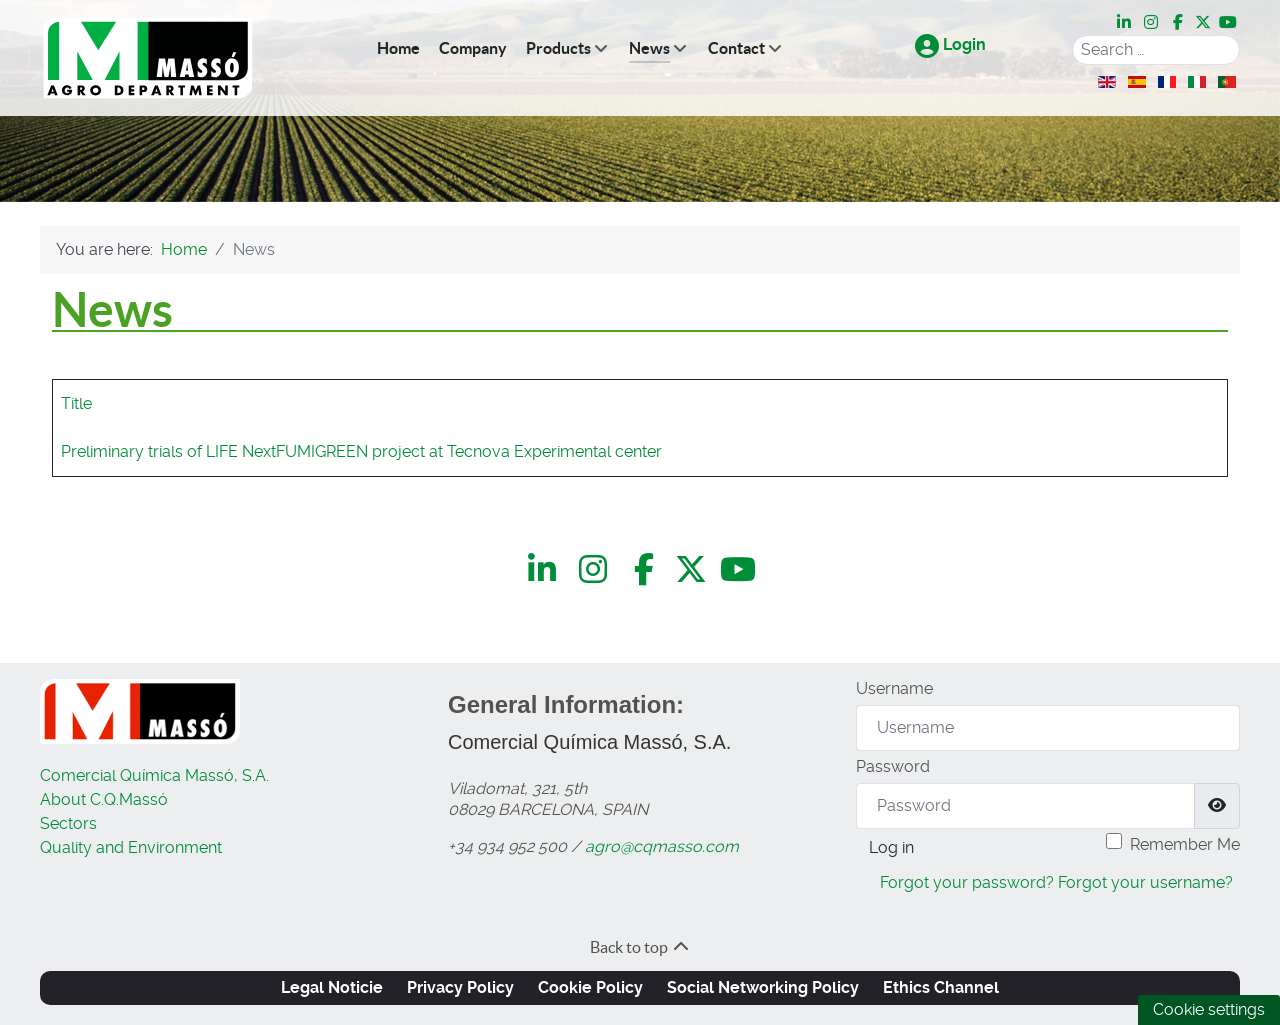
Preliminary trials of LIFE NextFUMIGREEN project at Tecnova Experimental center (361, 451)
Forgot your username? (1145, 882)
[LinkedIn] (1125, 22)
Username (894, 688)
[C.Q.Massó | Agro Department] (148, 58)
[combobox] (1156, 50)
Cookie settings (1209, 1009)
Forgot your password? (967, 882)
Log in (891, 847)
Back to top (640, 947)
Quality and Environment (131, 847)
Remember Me (1185, 844)
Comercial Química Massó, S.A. (154, 775)
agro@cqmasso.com (662, 846)
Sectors (68, 823)
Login (950, 44)
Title (76, 403)
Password (893, 766)
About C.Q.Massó (104, 799)
